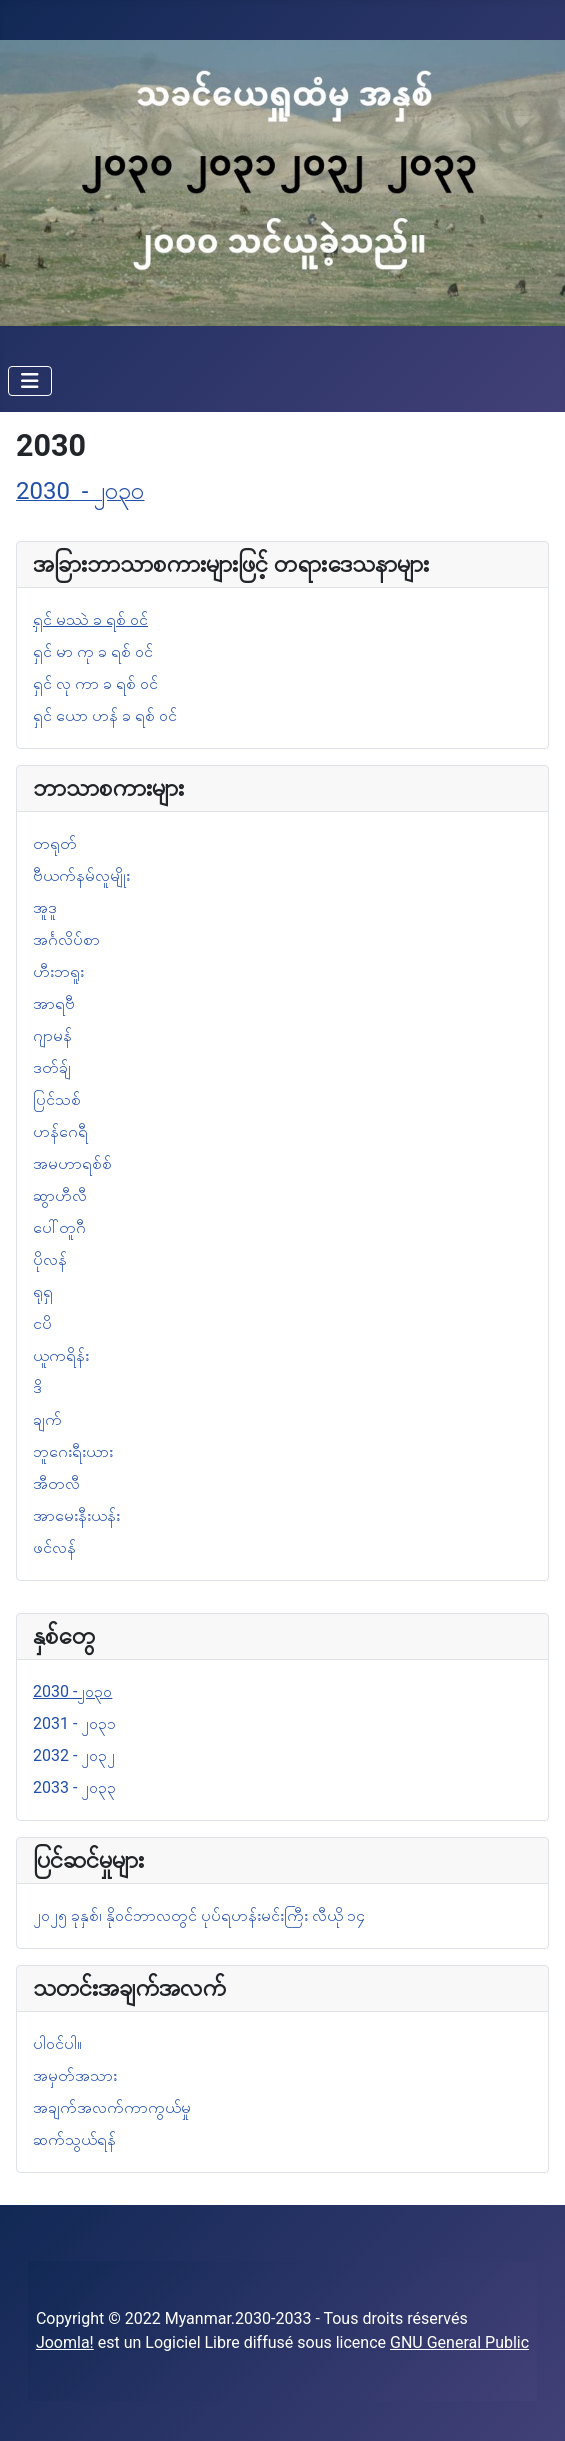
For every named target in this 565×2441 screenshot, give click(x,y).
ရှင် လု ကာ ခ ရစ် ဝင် (95, 683)
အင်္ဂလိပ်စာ (66, 939)
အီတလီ (56, 1483)
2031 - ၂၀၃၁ (74, 1723)
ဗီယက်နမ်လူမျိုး (81, 875)
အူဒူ (45, 907)
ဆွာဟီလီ (60, 1195)
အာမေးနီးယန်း (76, 1515)
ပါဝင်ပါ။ (57, 2043)
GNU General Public (459, 2342)
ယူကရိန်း (61, 1355)
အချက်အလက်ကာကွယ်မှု (112, 2107)
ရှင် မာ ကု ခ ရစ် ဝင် (93, 651)
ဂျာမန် (52, 1035)
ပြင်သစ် (57, 1099)
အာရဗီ (54, 1003)
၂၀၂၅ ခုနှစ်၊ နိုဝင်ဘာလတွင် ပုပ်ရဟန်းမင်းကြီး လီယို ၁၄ (199, 1915)
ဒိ (37, 1387)
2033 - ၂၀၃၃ (74, 1787)
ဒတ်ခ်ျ (52, 1067)
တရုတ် (55, 843)
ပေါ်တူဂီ (59, 1227)
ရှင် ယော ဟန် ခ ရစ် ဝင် (105, 715)
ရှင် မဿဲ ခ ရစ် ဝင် (90, 619)
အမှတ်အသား (75, 2075)
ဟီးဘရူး (58, 971)
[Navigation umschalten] (30, 381)
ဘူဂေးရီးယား (73, 1451)
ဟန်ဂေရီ (60, 1131)
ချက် (47, 1419)
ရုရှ (43, 1291)
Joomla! (65, 2342)
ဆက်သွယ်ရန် (74, 2139)
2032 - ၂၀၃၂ (74, 1755)
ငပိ (42, 1323)
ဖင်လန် (54, 1547)
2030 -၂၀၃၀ (72, 1691)
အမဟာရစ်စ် (72, 1163)
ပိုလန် (50, 1259)
